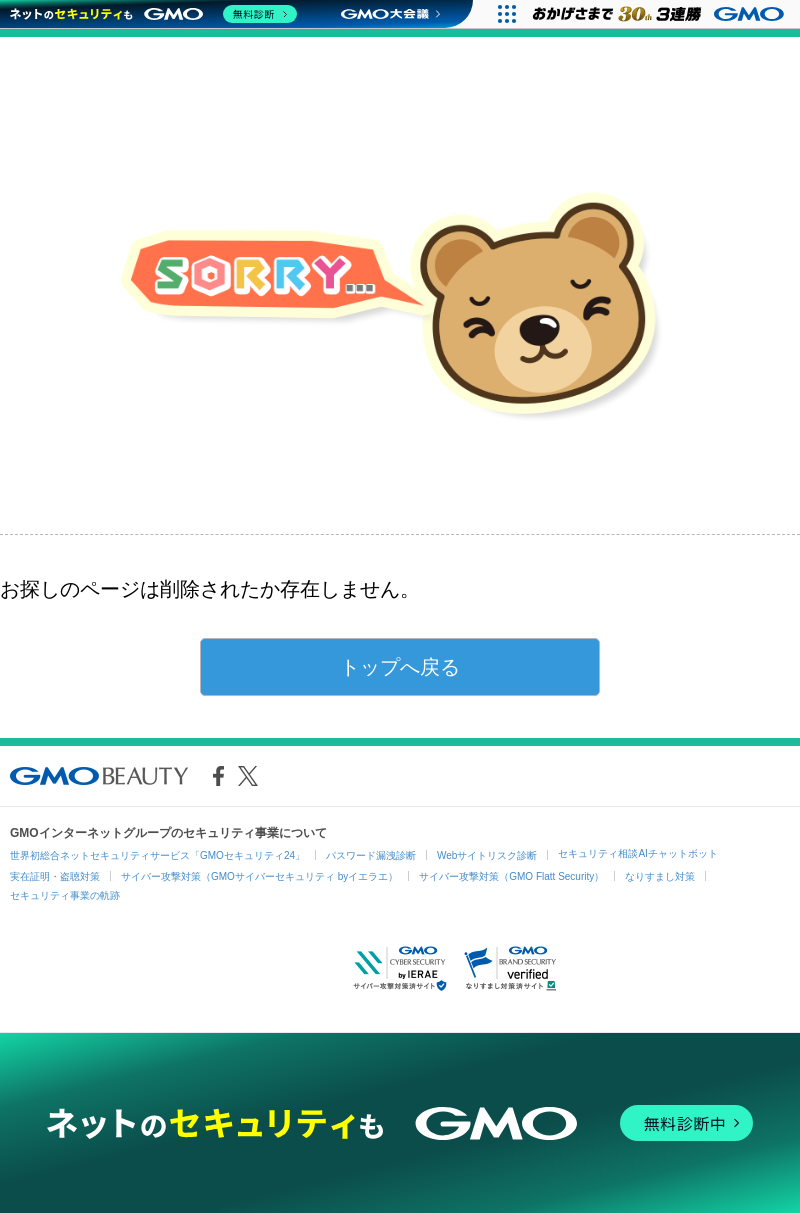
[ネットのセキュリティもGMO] (153, 14)
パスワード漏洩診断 (371, 855)
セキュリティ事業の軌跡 (65, 895)
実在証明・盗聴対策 (55, 876)
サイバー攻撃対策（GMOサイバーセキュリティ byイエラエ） (259, 876)
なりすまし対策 (660, 876)
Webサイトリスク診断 (487, 855)
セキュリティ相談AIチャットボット (637, 853)
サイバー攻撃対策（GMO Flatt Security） (511, 876)
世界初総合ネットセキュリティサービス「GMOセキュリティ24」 (157, 855)
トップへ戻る (400, 667)
